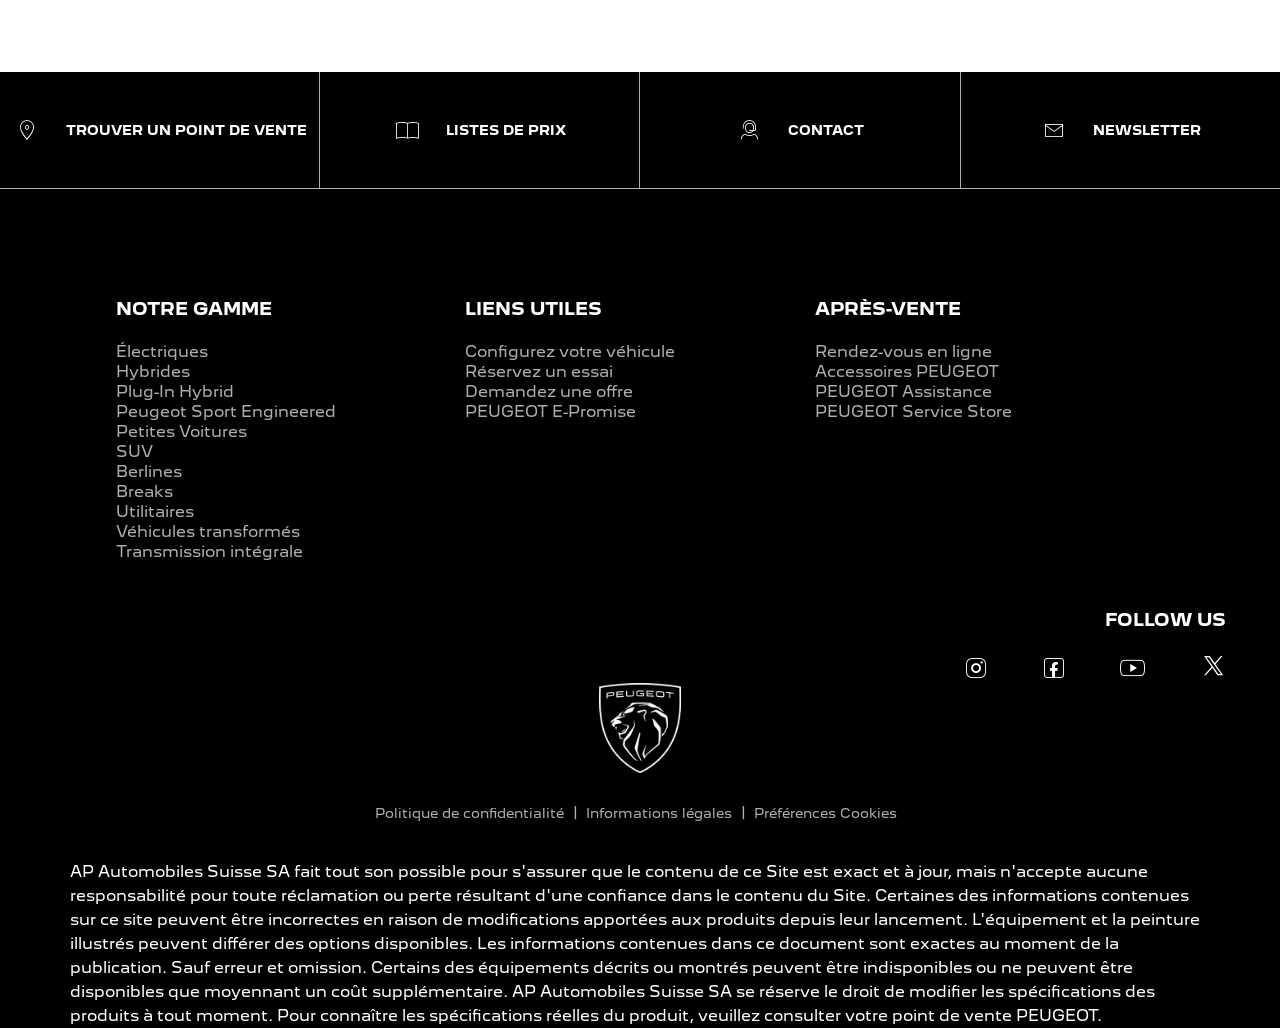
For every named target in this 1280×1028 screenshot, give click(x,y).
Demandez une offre (549, 391)
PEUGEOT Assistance (903, 391)
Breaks (144, 491)
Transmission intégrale (209, 551)
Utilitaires (155, 511)
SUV (134, 451)
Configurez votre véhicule (570, 351)
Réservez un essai (539, 371)
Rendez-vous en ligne (903, 351)
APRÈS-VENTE (888, 308)
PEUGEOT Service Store (913, 411)
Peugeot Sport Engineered (226, 411)
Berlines (149, 471)
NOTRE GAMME (194, 308)
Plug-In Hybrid (175, 391)
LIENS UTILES (533, 308)
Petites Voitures (181, 431)
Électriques (162, 351)
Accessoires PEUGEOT (907, 371)
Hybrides (153, 371)
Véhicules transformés (208, 531)
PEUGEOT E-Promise (550, 411)
